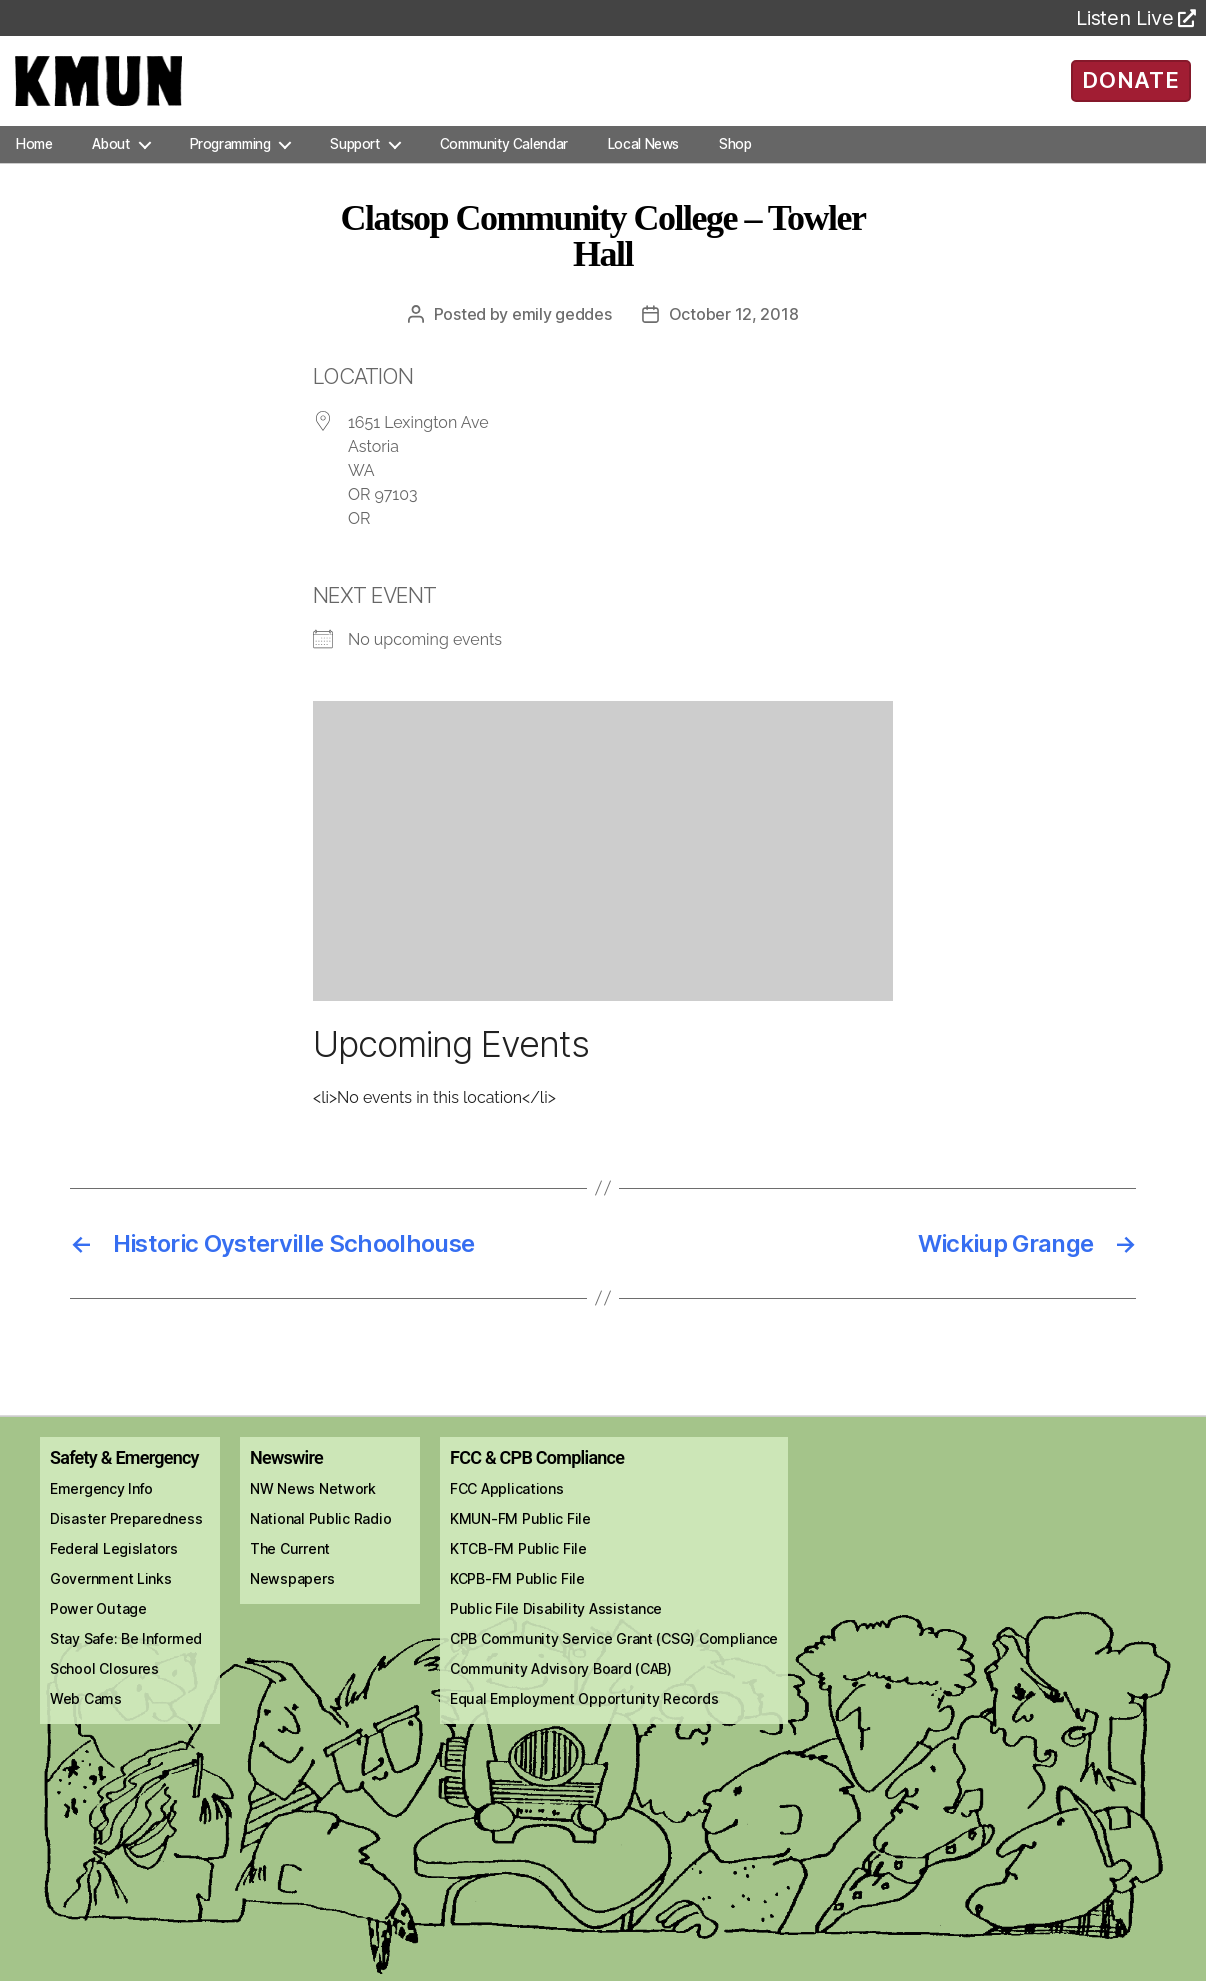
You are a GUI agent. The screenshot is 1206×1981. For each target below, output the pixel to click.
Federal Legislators (114, 1568)
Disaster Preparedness (126, 1538)
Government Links (111, 1598)
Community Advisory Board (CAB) (561, 1688)
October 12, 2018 (734, 334)
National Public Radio (320, 1538)
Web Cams (86, 1718)
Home (34, 164)
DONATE (1130, 90)
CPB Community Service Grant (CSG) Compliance (614, 1658)
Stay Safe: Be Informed (126, 1658)
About (110, 164)
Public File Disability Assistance (556, 1628)
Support (354, 164)
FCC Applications (507, 1508)
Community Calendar (504, 164)
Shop (735, 164)
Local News (643, 164)
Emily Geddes (562, 334)
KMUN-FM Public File (520, 1538)
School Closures (104, 1688)
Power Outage (98, 1628)
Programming (230, 164)
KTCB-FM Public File (518, 1568)
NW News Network (313, 1508)
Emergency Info (101, 1508)
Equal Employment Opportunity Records (584, 1718)
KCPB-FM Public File (517, 1598)
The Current (290, 1568)
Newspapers (292, 1598)
